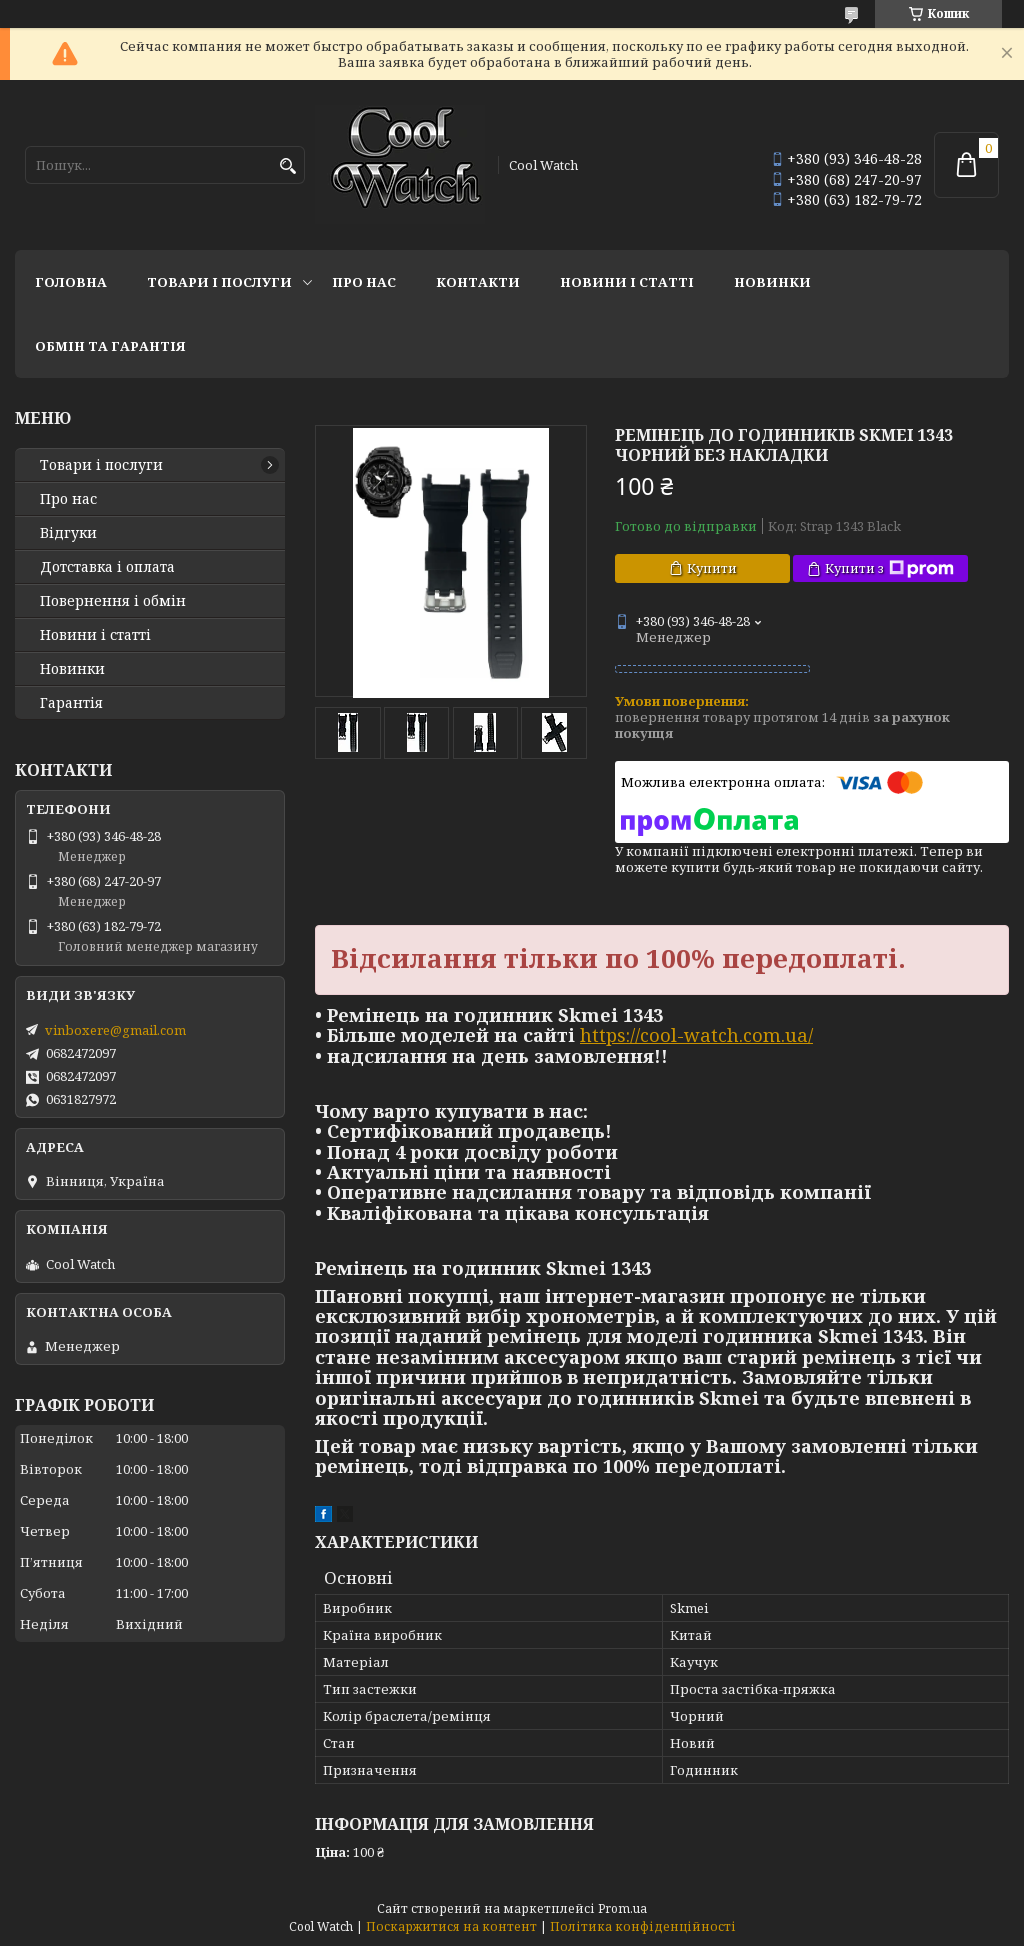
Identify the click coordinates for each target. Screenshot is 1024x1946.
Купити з (889, 568)
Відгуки (68, 533)
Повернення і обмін (113, 601)
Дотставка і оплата (107, 567)
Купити (712, 568)
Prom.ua (622, 1908)
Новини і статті (627, 282)
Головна (71, 282)
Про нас (364, 282)
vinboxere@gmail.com (115, 1030)
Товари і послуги (219, 282)
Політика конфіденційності (643, 1926)
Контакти (478, 282)
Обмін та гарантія (110, 346)
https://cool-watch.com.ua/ (696, 1035)
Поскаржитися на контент (451, 1926)
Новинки (772, 282)
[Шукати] (287, 166)
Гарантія (71, 703)
